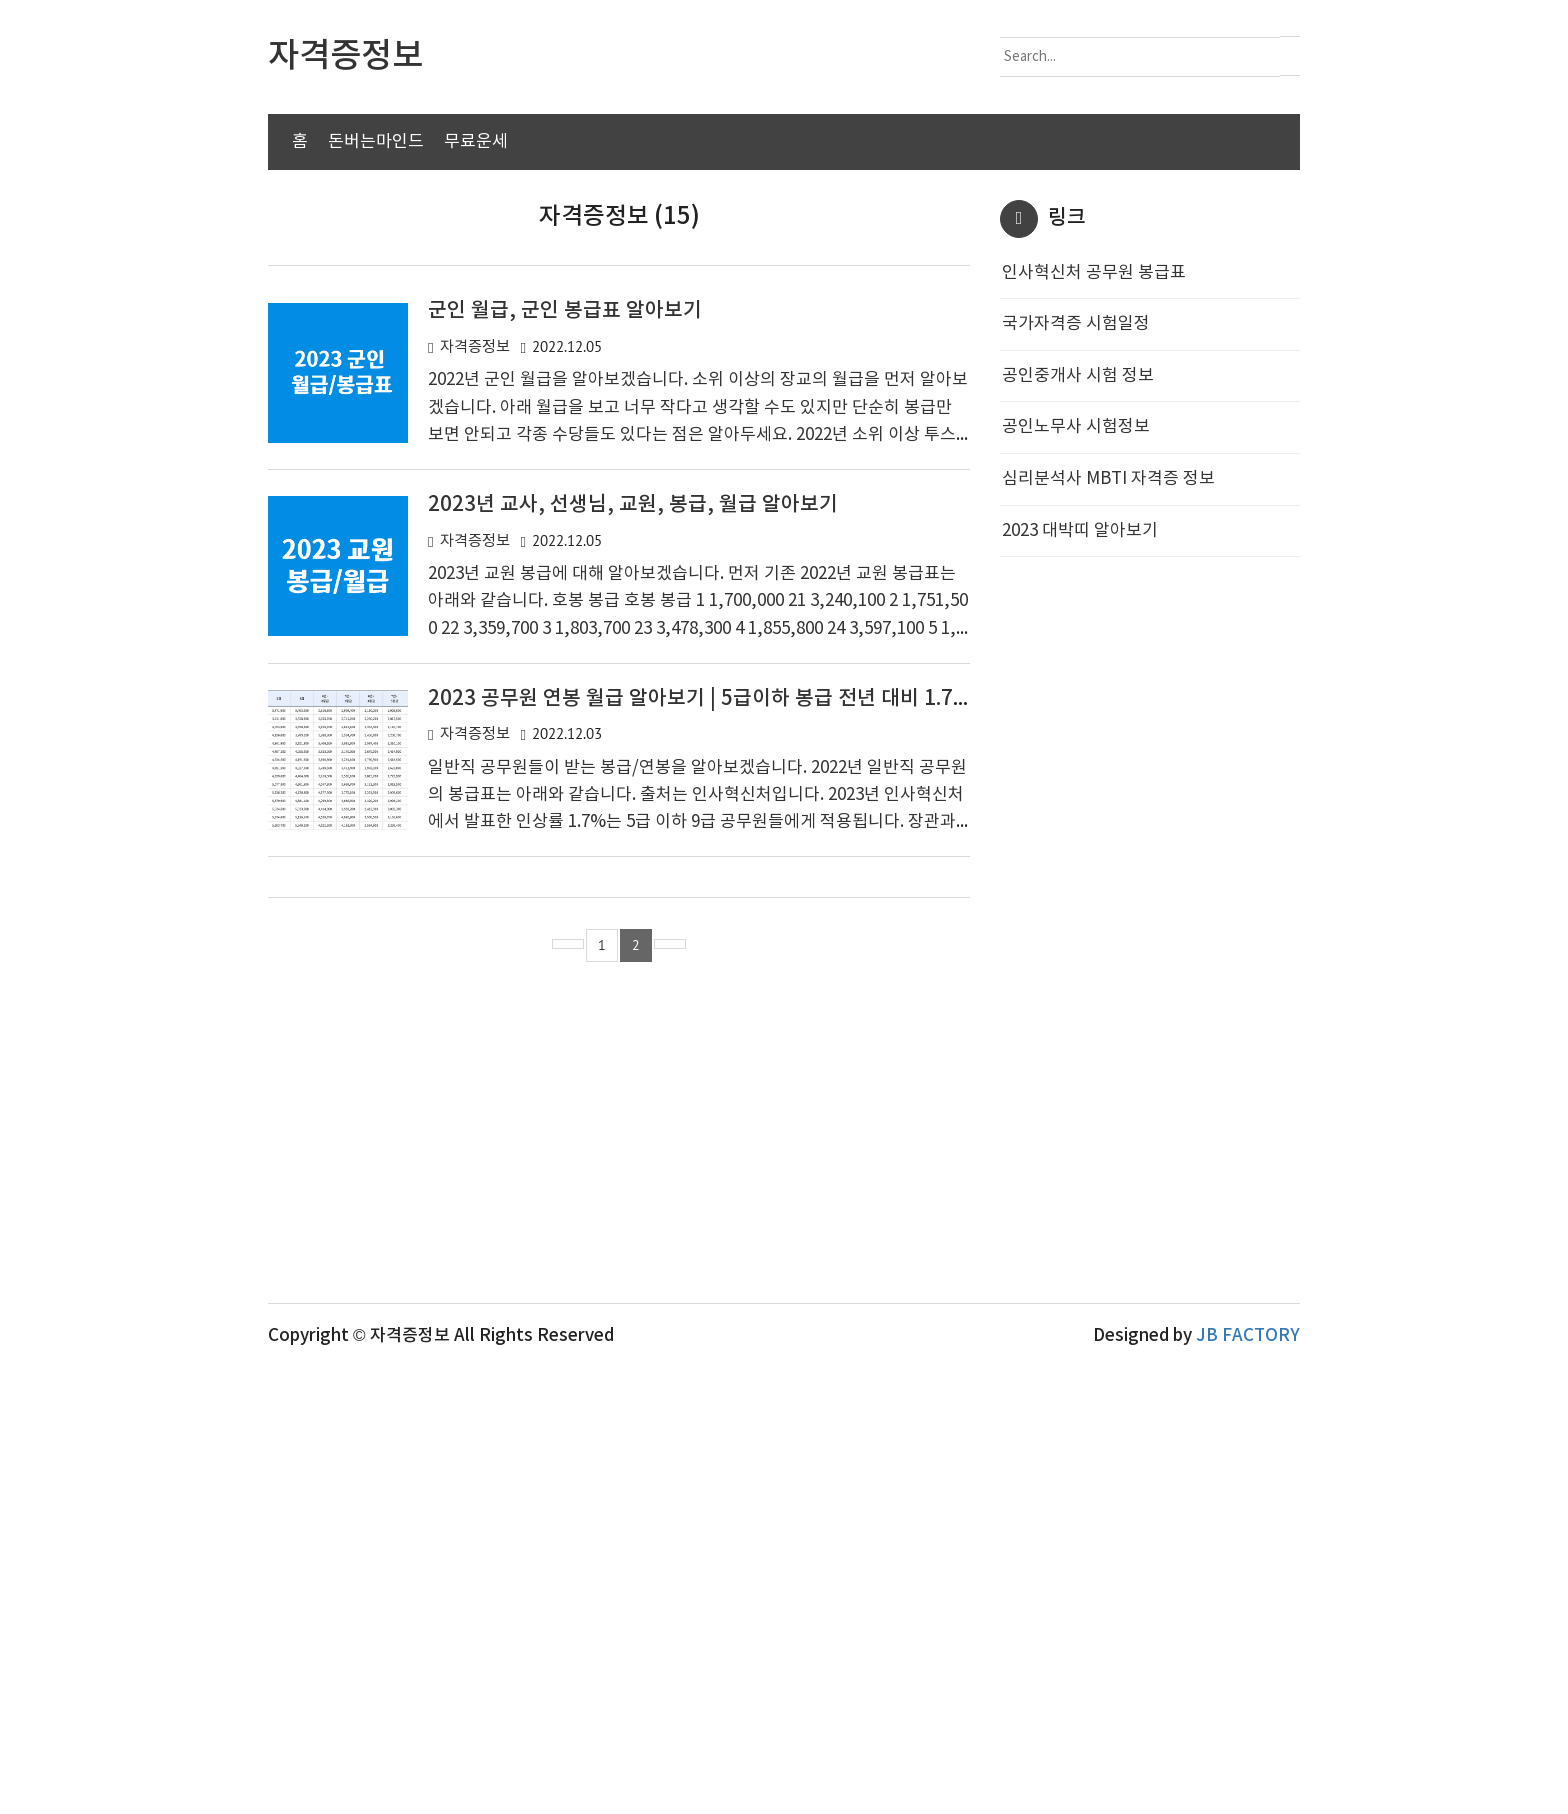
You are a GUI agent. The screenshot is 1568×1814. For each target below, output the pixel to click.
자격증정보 (475, 657)
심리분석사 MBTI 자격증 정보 (1108, 789)
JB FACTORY (1248, 1781)
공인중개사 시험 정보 (1078, 686)
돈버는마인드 (376, 142)
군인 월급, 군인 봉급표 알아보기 (565, 621)
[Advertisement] (784, 340)
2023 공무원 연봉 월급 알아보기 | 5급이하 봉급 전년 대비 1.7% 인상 (722, 1009)
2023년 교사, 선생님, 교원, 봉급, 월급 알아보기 (633, 815)
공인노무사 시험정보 (1076, 737)
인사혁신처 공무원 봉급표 (1094, 583)
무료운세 (476, 142)
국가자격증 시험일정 (1076, 634)
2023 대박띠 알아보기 (1080, 841)
